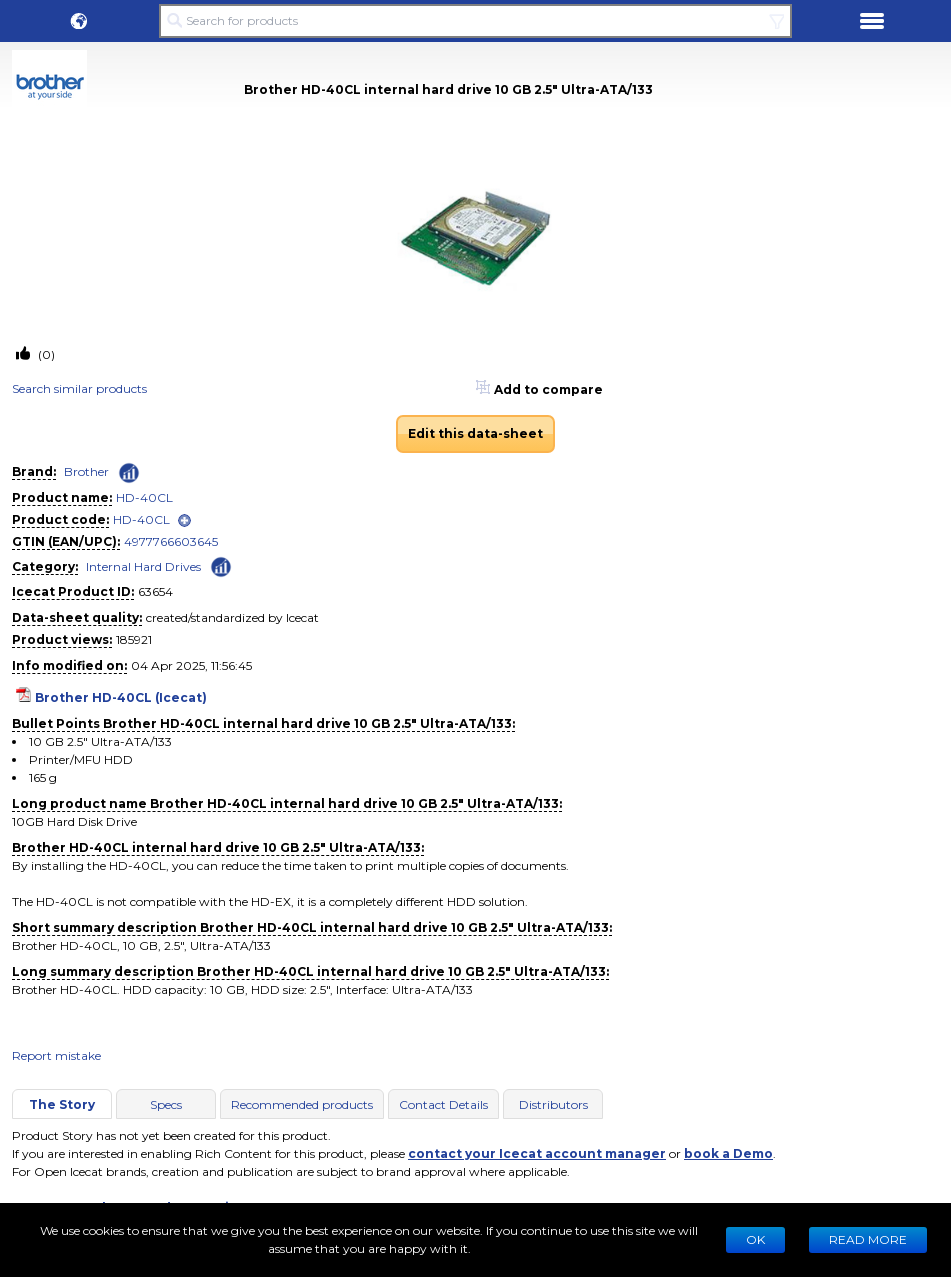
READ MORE (868, 1239)
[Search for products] (476, 21)
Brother (86, 471)
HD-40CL (144, 497)
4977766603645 (171, 541)
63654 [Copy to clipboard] (155, 591)
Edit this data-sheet (475, 433)
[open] (184, 520)
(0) (45, 354)
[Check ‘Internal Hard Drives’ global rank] (221, 565)
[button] (79, 21)
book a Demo (728, 1153)
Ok (755, 1239)
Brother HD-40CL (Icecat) (121, 697)
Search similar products (79, 388)
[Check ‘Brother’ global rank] (129, 473)
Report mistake (56, 1055)
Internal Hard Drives (143, 566)
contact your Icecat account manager (537, 1153)
